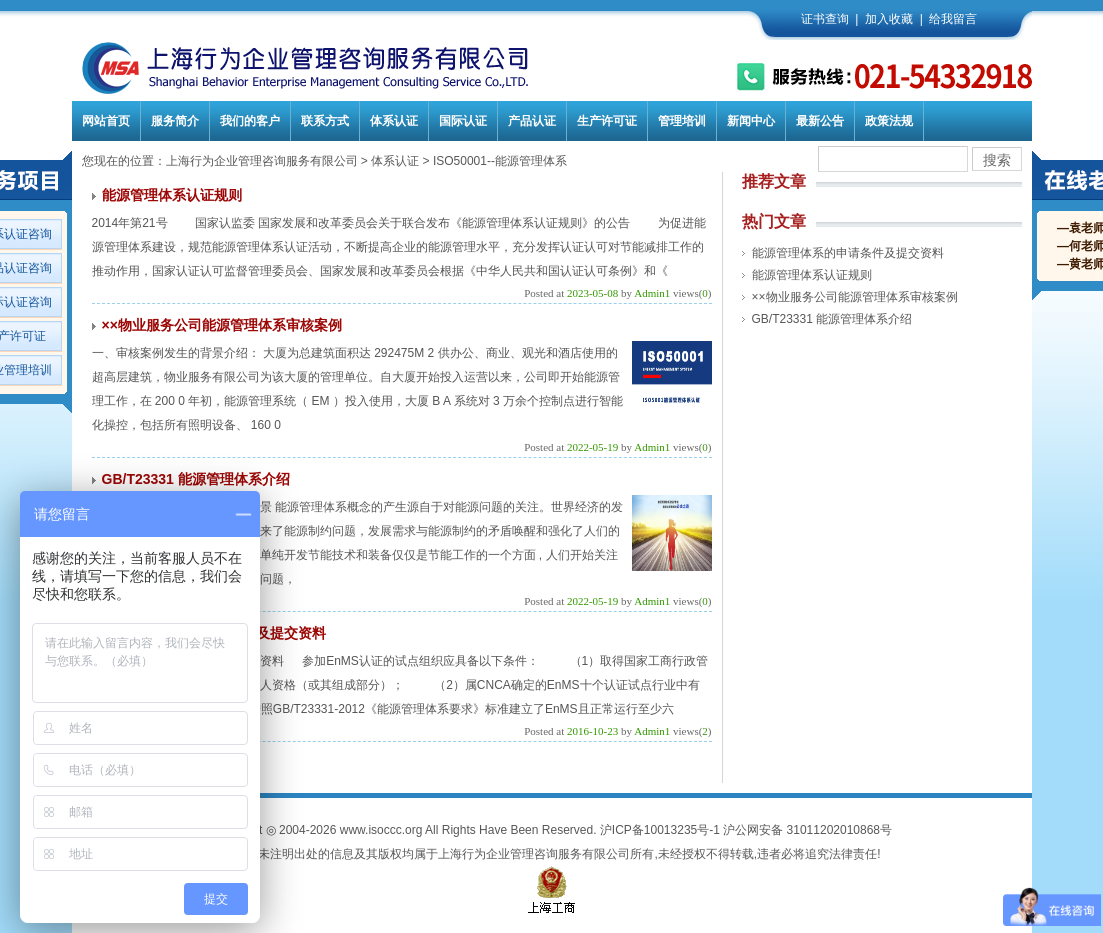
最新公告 (820, 121)
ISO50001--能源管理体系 (500, 161)
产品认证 (532, 121)
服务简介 (175, 121)
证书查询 (825, 19)
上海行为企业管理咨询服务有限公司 (262, 161)
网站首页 (106, 121)
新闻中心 (751, 121)
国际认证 (463, 121)
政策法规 (889, 121)
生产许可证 (607, 121)
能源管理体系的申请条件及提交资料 (848, 253)
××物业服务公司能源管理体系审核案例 (222, 325)
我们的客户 (250, 121)
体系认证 (394, 121)
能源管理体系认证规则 (172, 195)
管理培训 (682, 121)
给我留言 (953, 19)
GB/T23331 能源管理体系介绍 (196, 479)
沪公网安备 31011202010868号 (807, 830)
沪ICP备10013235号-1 (660, 830)
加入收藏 (889, 19)
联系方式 (325, 121)
